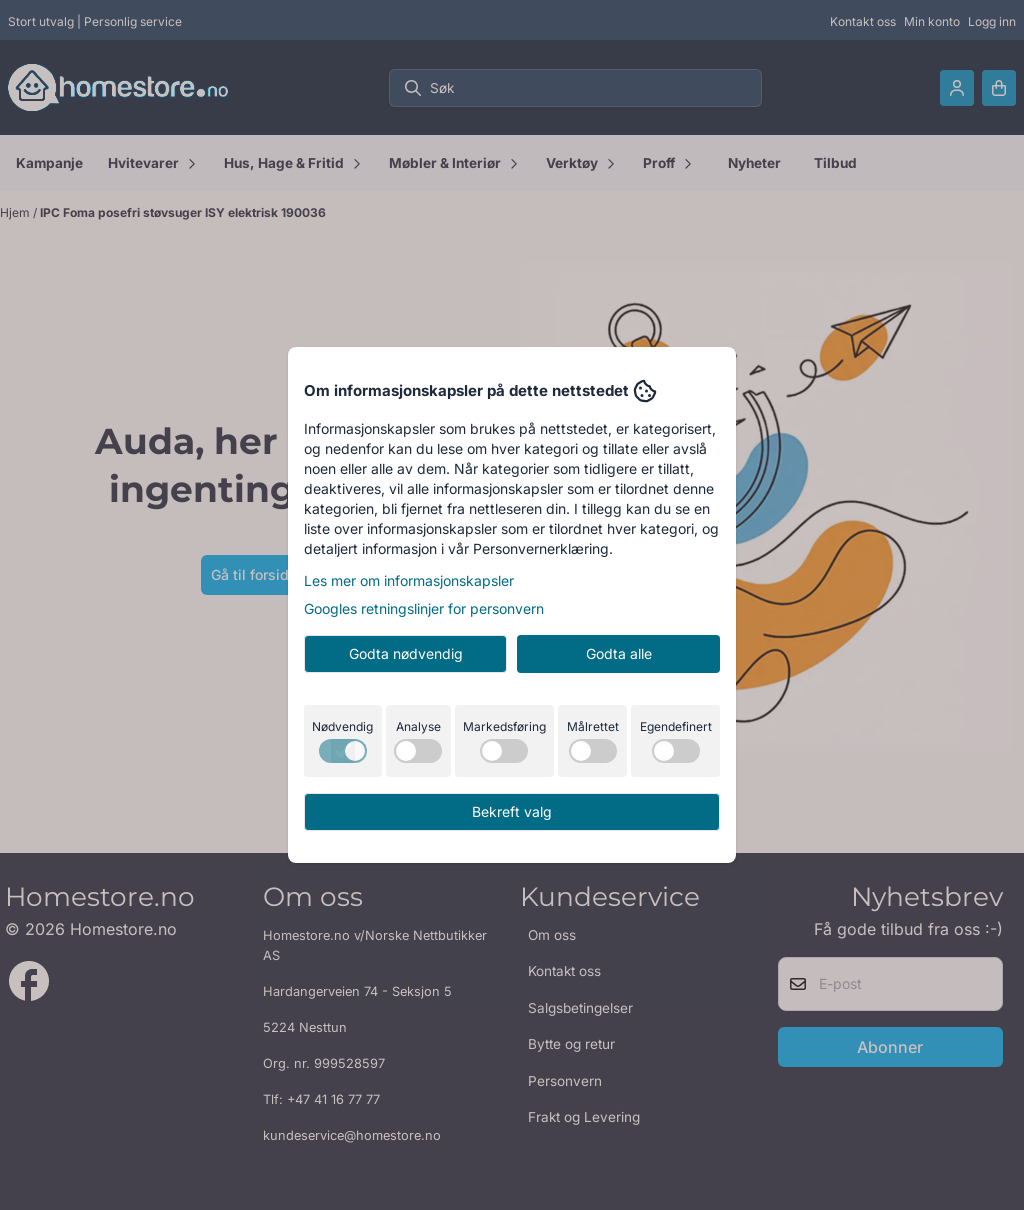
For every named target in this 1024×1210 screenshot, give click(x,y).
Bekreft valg (512, 811)
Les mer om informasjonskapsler (409, 580)
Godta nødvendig (406, 653)
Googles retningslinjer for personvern (424, 608)
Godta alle (619, 653)
